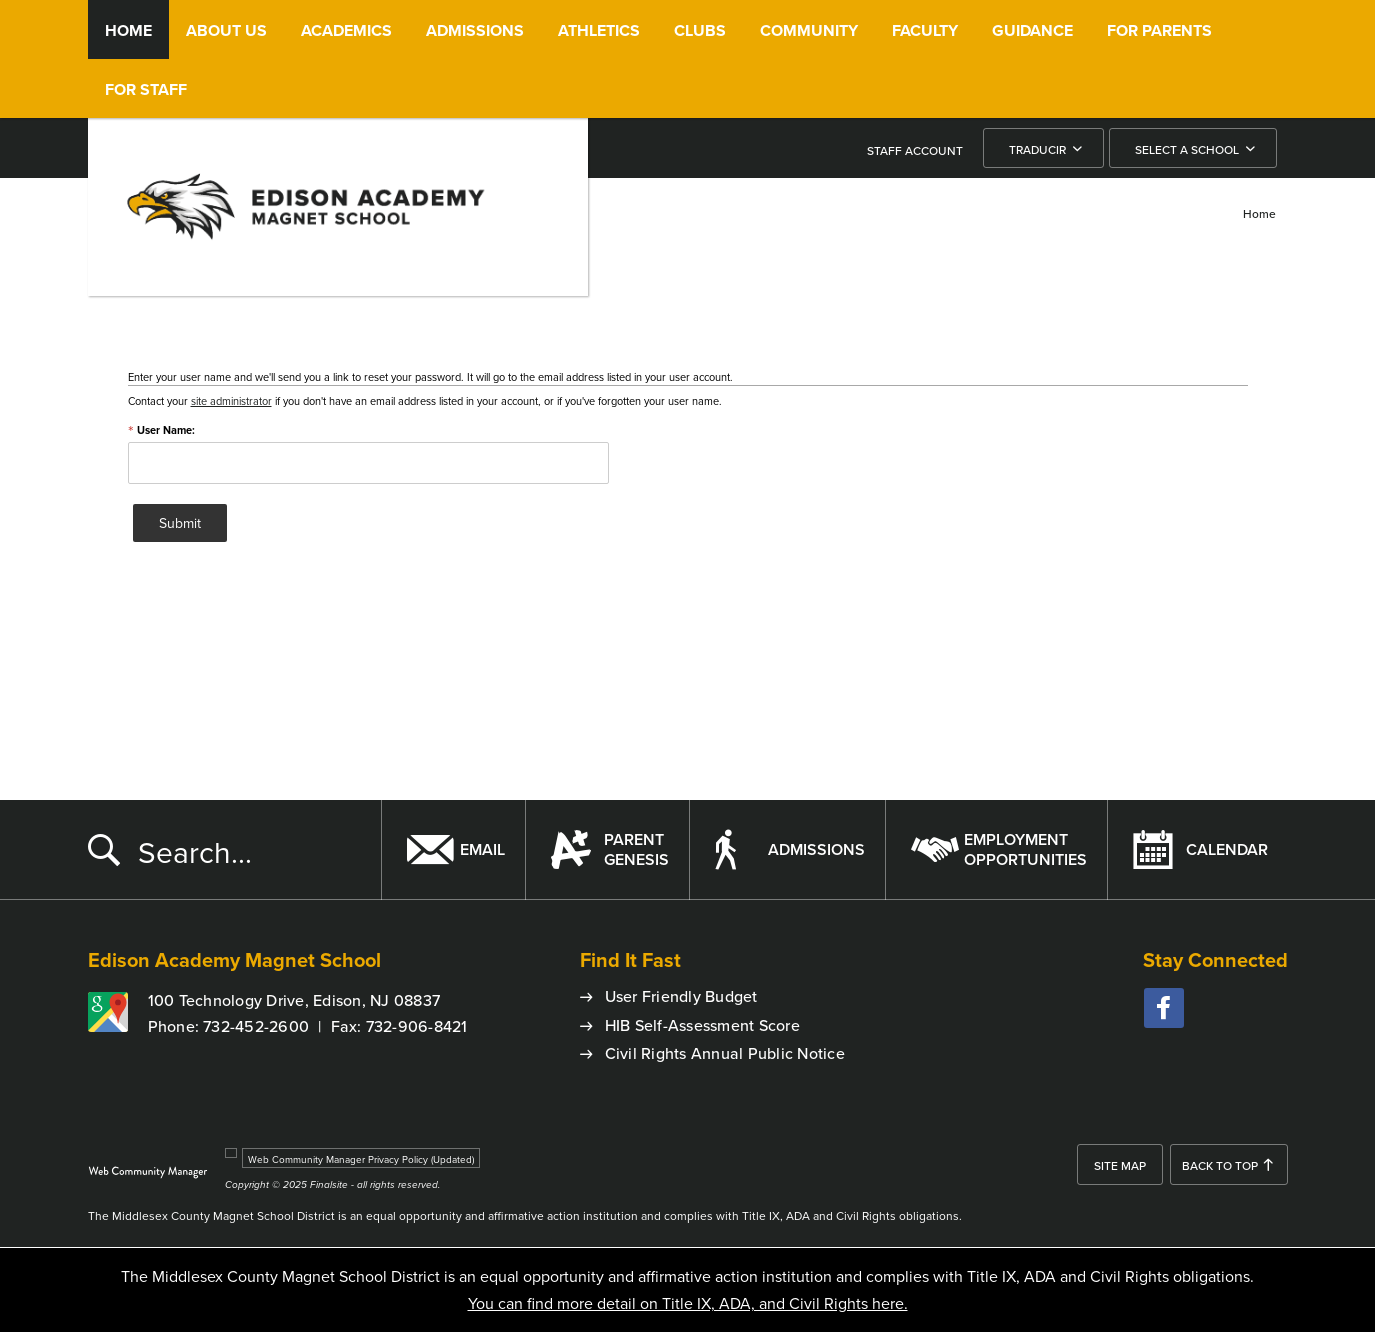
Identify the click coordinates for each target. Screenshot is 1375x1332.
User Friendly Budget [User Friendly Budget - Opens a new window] (681, 996)
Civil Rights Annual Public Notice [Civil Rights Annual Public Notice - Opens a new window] (725, 1053)
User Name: (161, 430)
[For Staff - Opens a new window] (146, 88)
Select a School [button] (1187, 149)
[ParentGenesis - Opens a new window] (607, 850)
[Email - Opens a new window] (453, 850)
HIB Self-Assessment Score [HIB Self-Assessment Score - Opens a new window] (702, 1025)
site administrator (231, 401)
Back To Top (1220, 1165)
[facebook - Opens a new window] (1164, 1008)
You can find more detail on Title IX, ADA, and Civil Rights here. (688, 1303)
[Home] (128, 29)
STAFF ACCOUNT (915, 150)
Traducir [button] (1037, 149)
